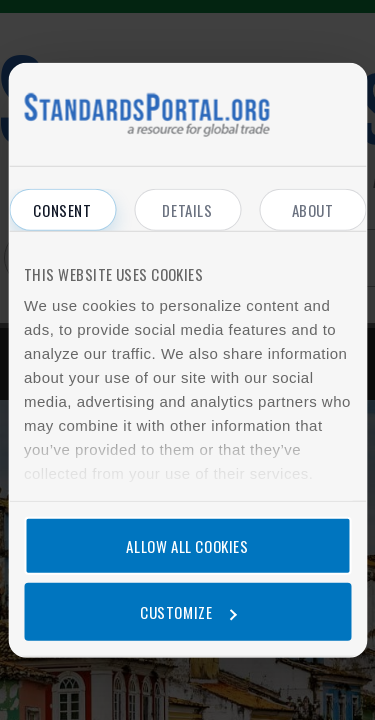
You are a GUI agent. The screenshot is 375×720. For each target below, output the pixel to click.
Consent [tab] (62, 210)
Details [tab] (187, 210)
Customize (188, 611)
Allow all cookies (187, 546)
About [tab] (313, 210)
